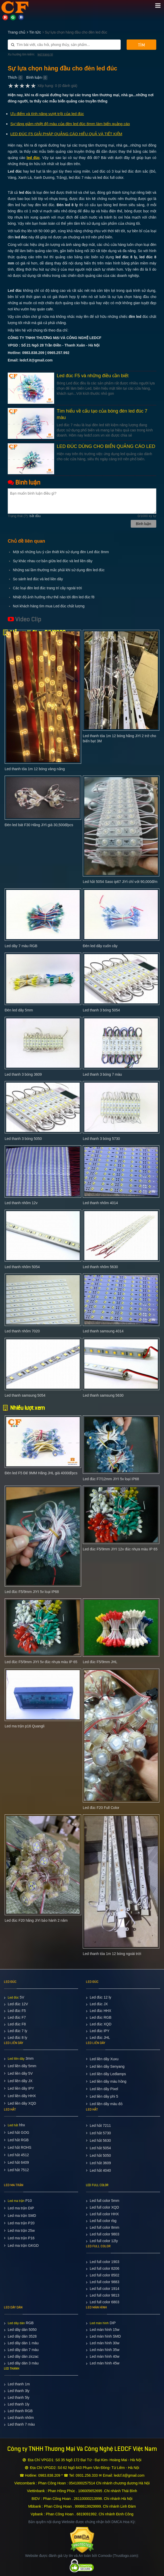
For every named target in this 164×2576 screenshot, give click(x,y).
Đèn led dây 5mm (19, 1010)
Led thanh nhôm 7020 (22, 1331)
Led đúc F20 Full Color (101, 1808)
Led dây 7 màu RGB (21, 946)
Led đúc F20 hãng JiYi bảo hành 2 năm (36, 1920)
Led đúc (13, 1997)
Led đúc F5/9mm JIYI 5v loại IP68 (32, 1592)
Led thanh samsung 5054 (25, 1395)
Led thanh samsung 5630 (103, 1395)
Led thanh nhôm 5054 (22, 1267)
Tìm (141, 45)
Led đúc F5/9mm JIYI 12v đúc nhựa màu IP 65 (120, 1549)
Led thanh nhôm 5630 (100, 1267)
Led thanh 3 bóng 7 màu (102, 1074)
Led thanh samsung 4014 (103, 1331)
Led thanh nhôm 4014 (100, 1203)
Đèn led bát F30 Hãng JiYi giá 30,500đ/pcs (39, 825)
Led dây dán (16, 2323)
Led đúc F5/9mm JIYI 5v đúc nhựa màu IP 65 (41, 1662)
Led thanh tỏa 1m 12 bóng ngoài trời (112, 1954)
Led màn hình (99, 2323)
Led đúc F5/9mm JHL (100, 1662)
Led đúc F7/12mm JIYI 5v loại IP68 (111, 1479)
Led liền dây (16, 2058)
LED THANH (11, 2368)
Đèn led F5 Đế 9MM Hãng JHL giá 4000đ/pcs (41, 1473)
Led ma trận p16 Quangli (24, 1726)
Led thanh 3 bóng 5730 (101, 1139)
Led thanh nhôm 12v (21, 1203)
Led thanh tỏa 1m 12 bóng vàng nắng (35, 769)
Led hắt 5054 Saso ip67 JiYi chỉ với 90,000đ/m (120, 882)
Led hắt (13, 2125)
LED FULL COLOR (97, 2185)
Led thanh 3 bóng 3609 (23, 1074)
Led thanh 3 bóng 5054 (101, 1010)
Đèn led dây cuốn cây (100, 946)
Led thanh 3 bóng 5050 (23, 1139)
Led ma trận (16, 2201)
